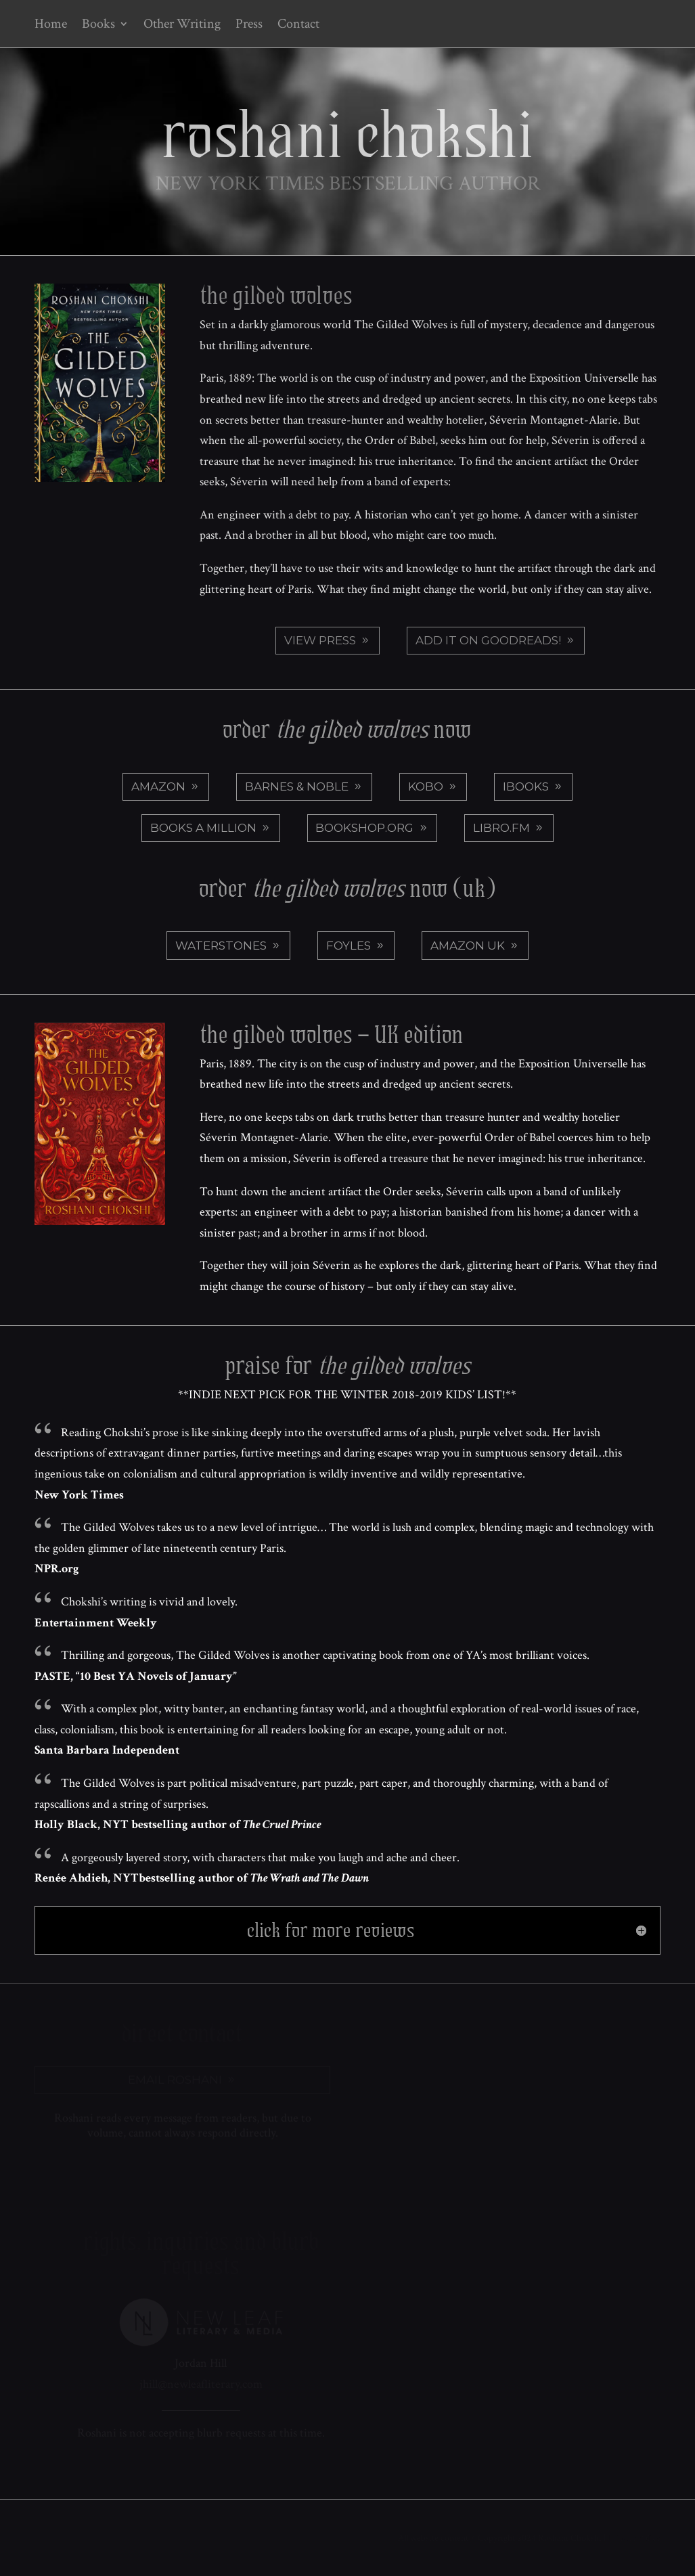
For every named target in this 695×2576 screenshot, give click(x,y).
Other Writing (182, 25)
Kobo (425, 786)
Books (98, 25)
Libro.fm (501, 828)
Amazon (158, 786)
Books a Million (203, 828)
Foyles (348, 945)
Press (249, 25)
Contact (298, 25)
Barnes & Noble (297, 786)
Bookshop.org (364, 828)
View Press (320, 640)
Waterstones (221, 945)
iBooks (526, 786)
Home (51, 25)
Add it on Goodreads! (488, 640)
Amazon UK (467, 945)
